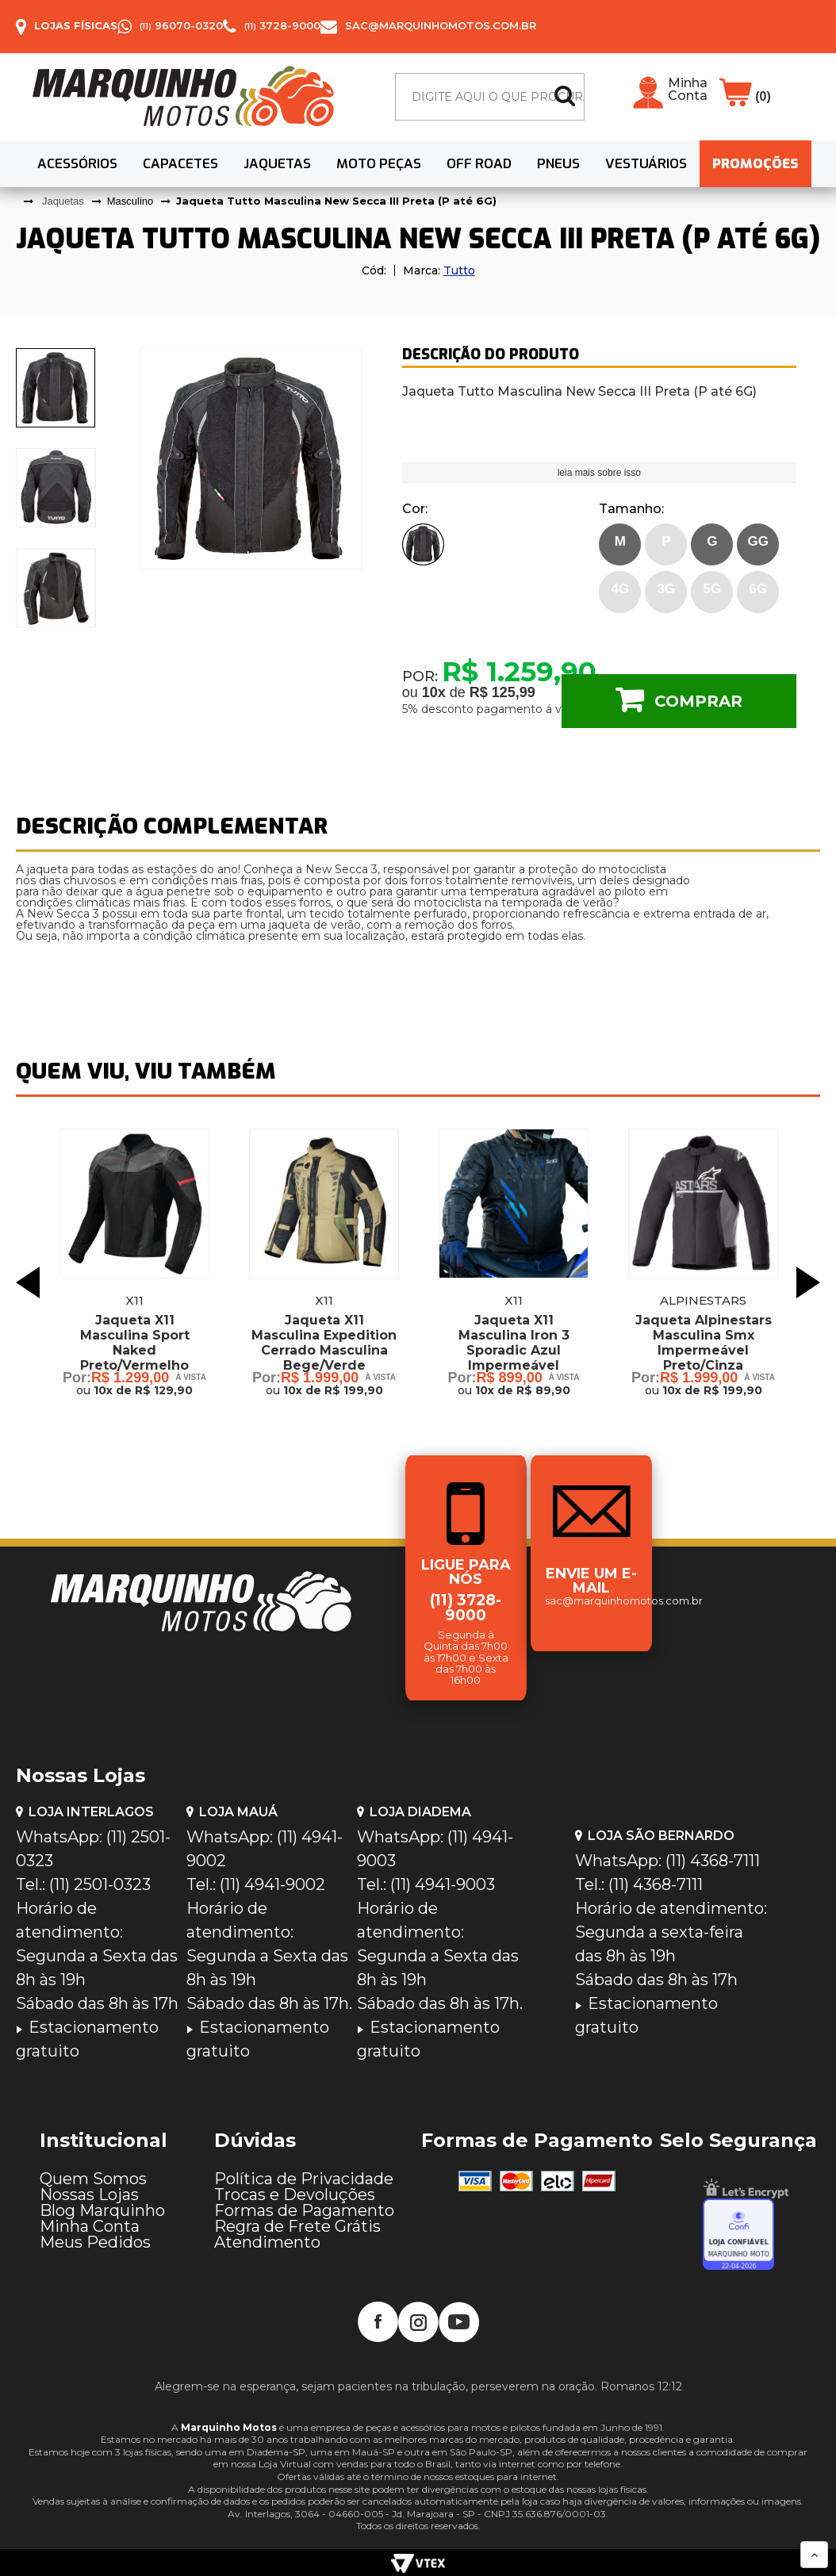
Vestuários (646, 164)
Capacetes (180, 164)
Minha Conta (688, 89)
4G (620, 588)
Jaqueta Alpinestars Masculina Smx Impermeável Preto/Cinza (703, 1343)
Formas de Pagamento (304, 2210)
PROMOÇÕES (755, 164)
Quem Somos (93, 2179)
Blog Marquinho (102, 2210)
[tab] (56, 387)
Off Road (479, 164)
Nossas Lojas (89, 2194)
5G (712, 588)
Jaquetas (277, 164)
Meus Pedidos (95, 2242)
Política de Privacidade (303, 2179)
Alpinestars (703, 1300)
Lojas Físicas (75, 25)
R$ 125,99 (502, 692)
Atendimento (267, 2242)
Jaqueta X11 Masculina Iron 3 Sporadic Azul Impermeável (513, 1343)
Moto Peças (378, 164)
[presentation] (56, 387)
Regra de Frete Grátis (297, 2226)
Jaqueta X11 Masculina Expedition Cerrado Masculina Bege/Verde (324, 1343)
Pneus (558, 164)
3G (666, 588)
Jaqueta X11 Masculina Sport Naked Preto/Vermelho (135, 1343)
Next (808, 1282)
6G (758, 588)
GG (758, 541)
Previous (28, 1282)
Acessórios (77, 164)
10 (434, 692)
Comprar (698, 701)
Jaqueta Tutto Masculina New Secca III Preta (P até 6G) (336, 200)
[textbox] (490, 97)
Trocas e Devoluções (294, 2194)
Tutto (459, 270)
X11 (134, 1300)
